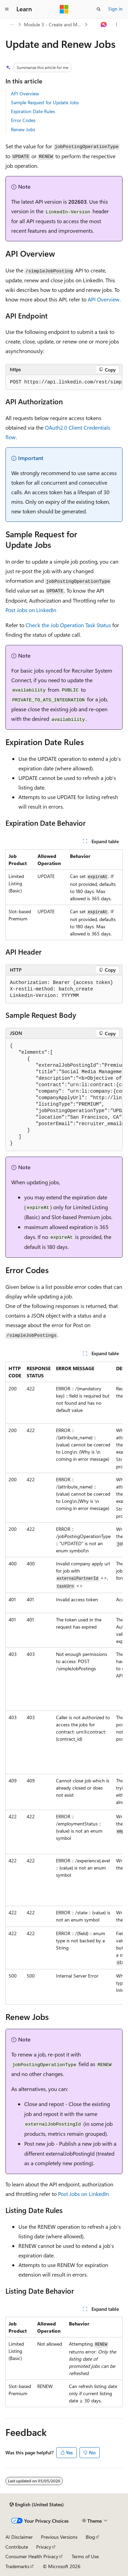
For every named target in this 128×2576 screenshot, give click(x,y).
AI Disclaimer (19, 2537)
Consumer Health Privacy (31, 2556)
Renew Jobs (23, 129)
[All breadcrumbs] (11, 24)
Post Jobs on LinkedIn (30, 609)
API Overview (25, 93)
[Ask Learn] (104, 24)
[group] (64, 382)
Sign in (115, 8)
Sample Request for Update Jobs (45, 102)
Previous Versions (59, 2537)
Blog (90, 2537)
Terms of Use (85, 2556)
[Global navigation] (7, 9)
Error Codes (23, 120)
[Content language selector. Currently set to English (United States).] (36, 2504)
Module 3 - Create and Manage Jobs (53, 24)
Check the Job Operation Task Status (68, 625)
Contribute (16, 2547)
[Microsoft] (64, 9)
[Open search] (98, 9)
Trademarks (17, 2566)
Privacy (43, 2547)
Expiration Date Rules (33, 111)
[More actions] (117, 24)
